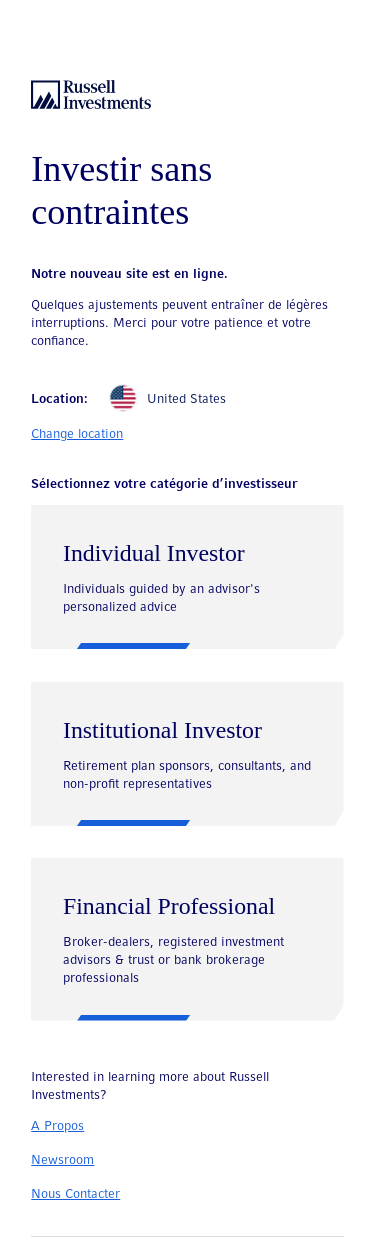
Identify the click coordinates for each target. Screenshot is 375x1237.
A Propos (57, 1126)
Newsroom (62, 1160)
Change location (77, 434)
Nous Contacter (75, 1194)
